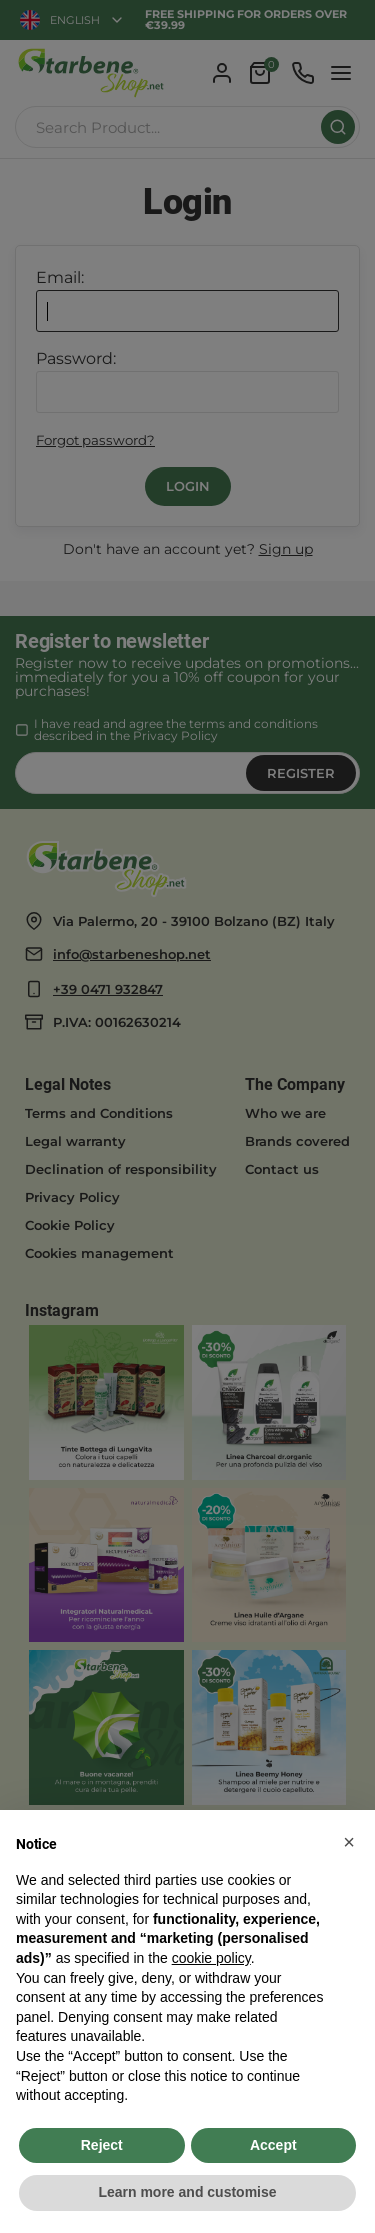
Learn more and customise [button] (187, 2192)
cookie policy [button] (211, 1958)
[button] (349, 1842)
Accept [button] (273, 2145)
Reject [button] (102, 2145)
